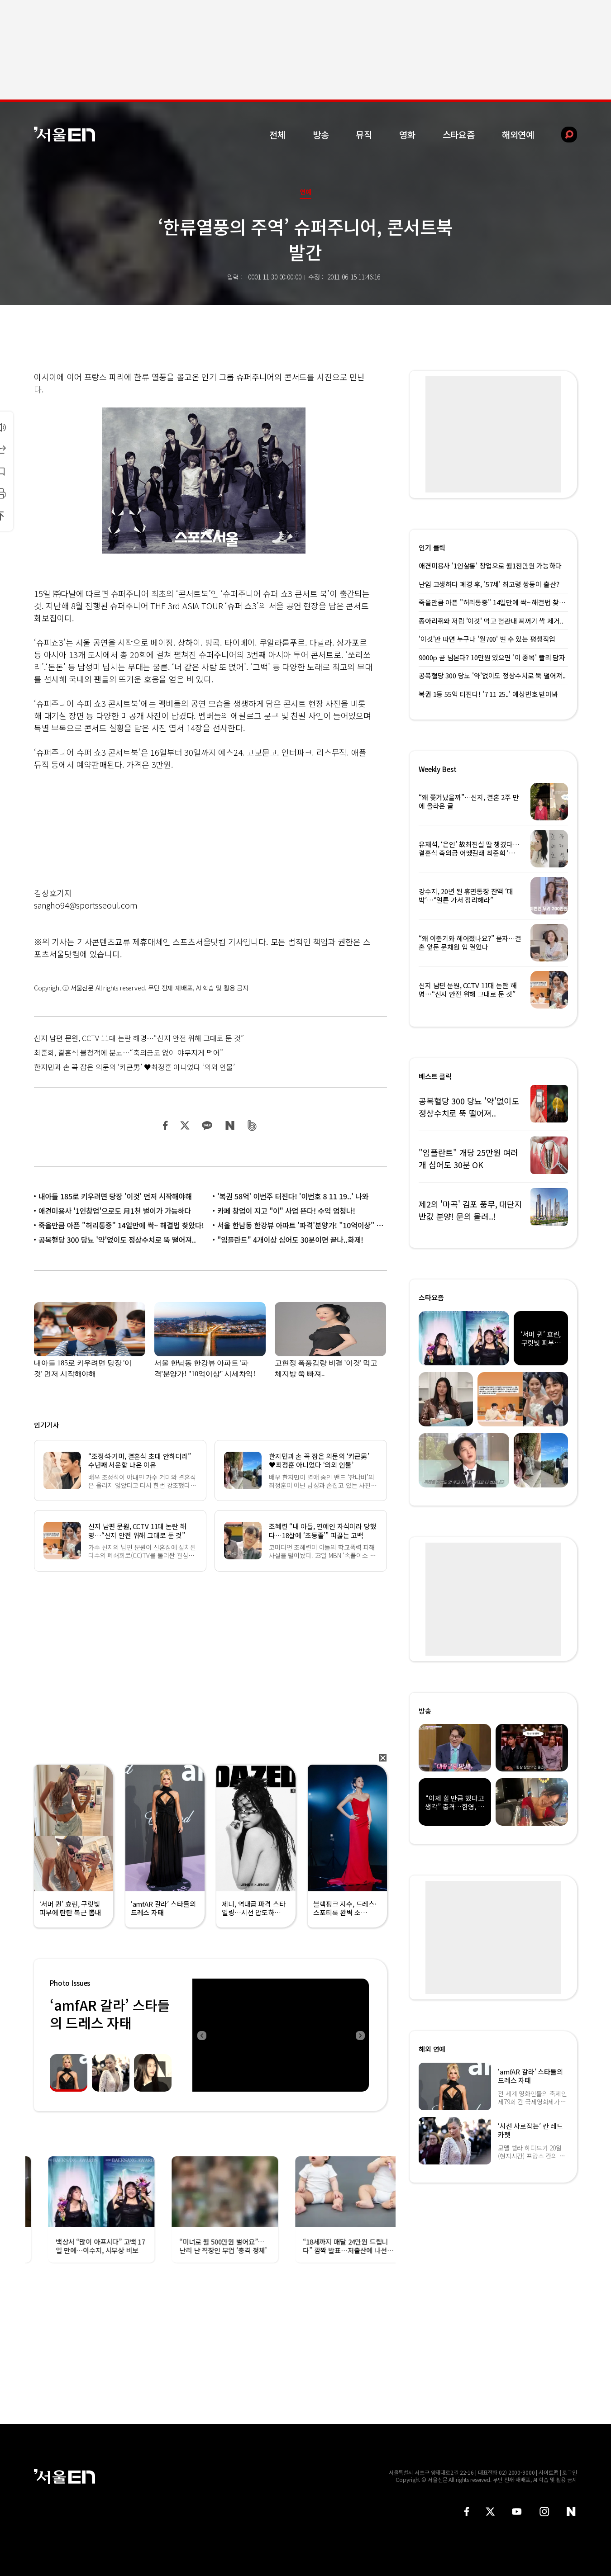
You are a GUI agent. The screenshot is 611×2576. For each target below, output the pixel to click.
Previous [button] (201, 2035)
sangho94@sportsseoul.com (86, 905)
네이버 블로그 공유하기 (229, 1125)
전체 (277, 134)
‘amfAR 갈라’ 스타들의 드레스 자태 (110, 2013)
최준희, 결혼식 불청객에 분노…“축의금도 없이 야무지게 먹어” (128, 1052)
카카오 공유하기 (207, 1125)
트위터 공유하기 (185, 1125)
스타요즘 (459, 134)
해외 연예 (432, 2049)
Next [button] (359, 2035)
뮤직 (364, 134)
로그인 (569, 2472)
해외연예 (518, 134)
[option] (280, 2035)
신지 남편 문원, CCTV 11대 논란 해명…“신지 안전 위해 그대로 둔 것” (139, 1037)
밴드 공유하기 (252, 1125)
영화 (407, 134)
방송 (321, 134)
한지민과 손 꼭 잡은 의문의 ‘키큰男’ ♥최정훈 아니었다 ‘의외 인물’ (134, 1066)
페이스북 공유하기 (165, 1125)
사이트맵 (548, 2472)
